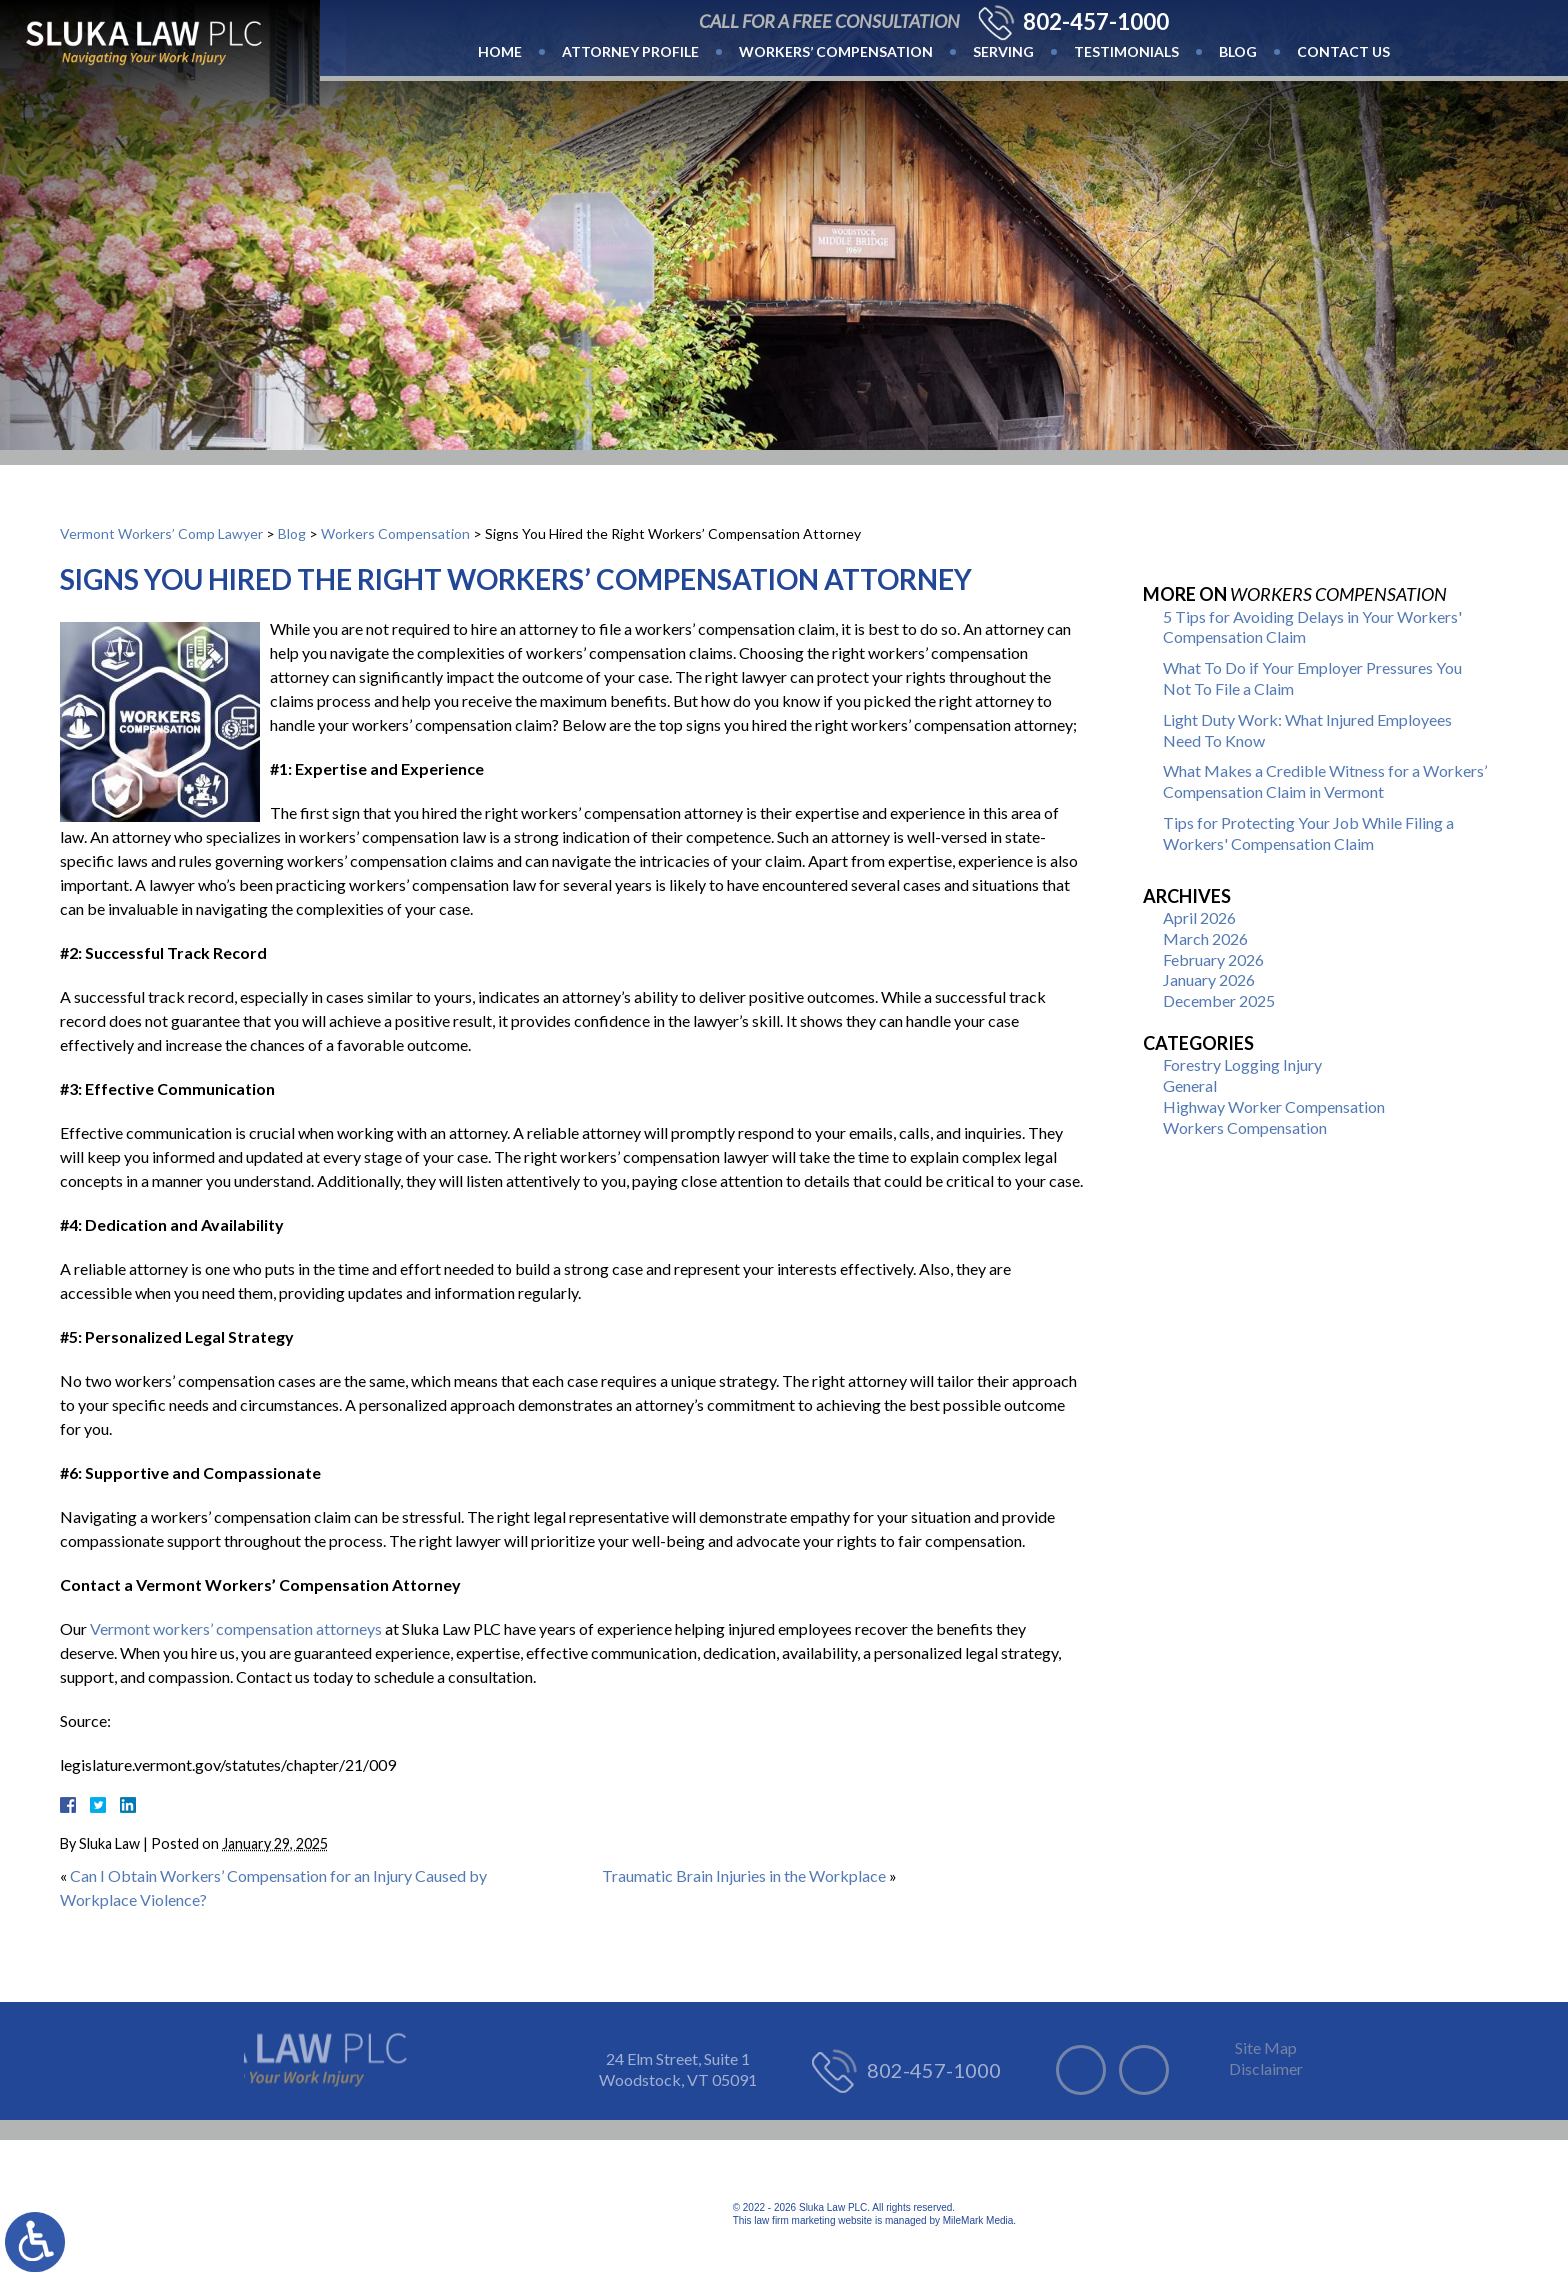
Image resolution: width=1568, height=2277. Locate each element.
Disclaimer (1266, 2068)
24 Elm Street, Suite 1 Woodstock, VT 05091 (678, 2069)
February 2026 (1213, 959)
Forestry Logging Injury (1242, 1064)
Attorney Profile (630, 51)
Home (500, 51)
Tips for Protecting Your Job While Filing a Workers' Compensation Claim (1308, 833)
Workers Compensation (395, 533)
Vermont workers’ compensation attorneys (236, 1628)
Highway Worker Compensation (1274, 1106)
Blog (1238, 51)
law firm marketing (794, 2220)
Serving (1003, 51)
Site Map (1266, 2047)
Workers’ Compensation (836, 51)
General (1190, 1085)
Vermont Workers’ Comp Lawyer (161, 533)
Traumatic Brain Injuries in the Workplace (744, 1875)
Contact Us (1343, 51)
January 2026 (1209, 979)
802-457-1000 (1096, 22)
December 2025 (1219, 1000)
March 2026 (1205, 938)
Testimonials (1126, 51)
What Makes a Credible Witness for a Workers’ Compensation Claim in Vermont (1325, 781)
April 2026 (1199, 917)
